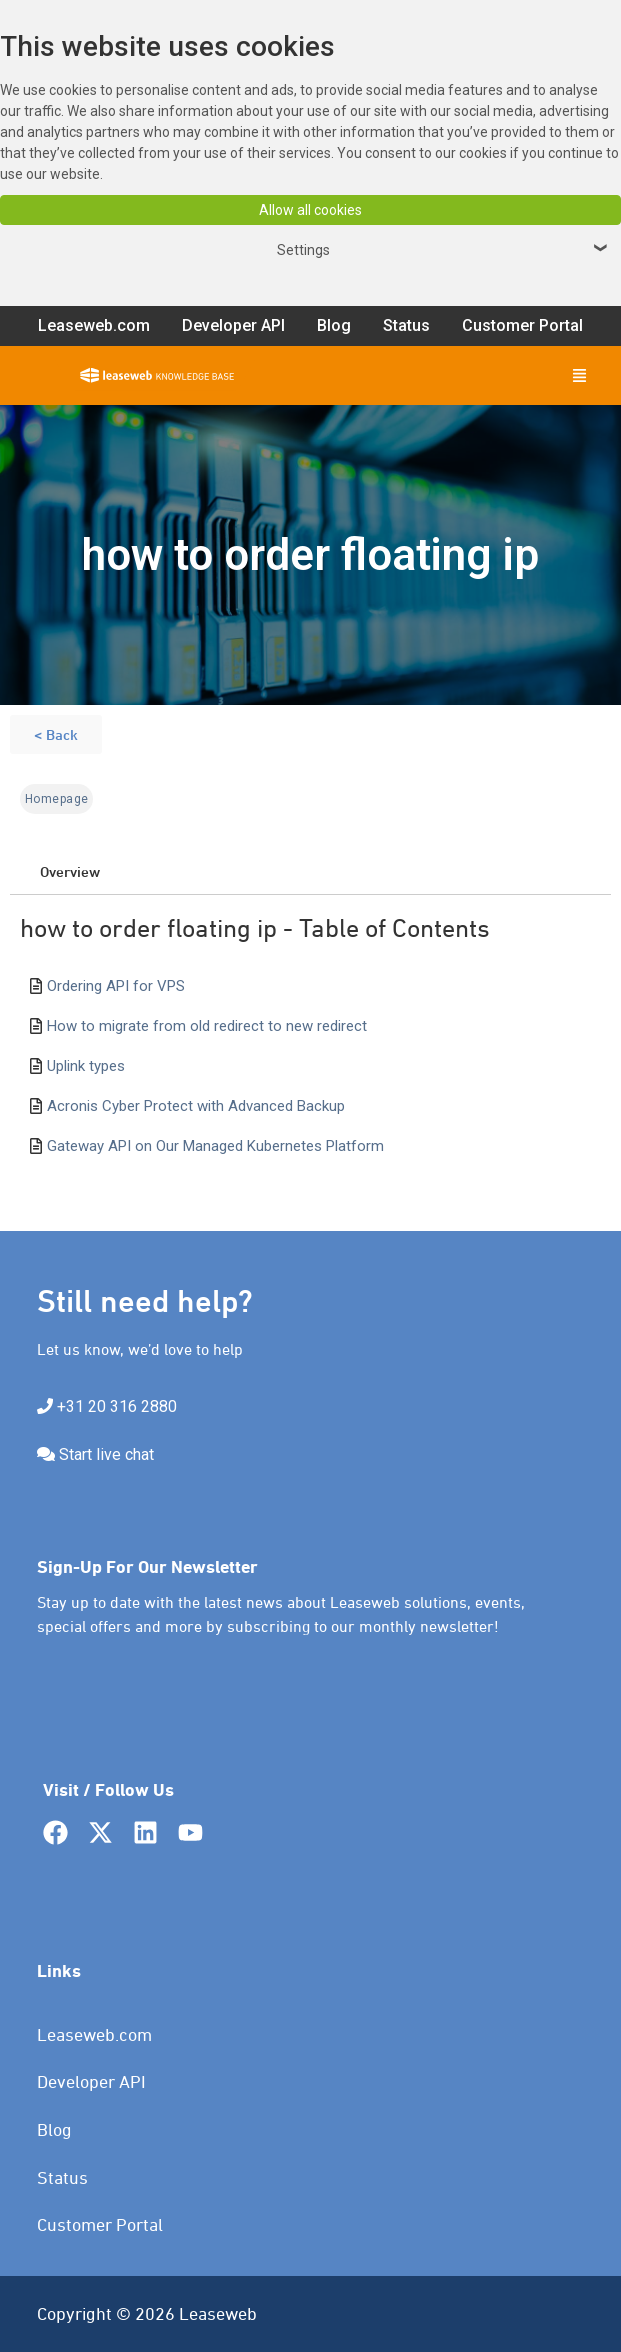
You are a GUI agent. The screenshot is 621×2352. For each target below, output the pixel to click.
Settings (445, 250)
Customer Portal (100, 2224)
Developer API (91, 2081)
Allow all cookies (310, 210)
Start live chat (106, 1454)
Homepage (56, 799)
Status (62, 2177)
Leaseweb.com (94, 2034)
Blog (54, 2129)
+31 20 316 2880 (117, 1406)
